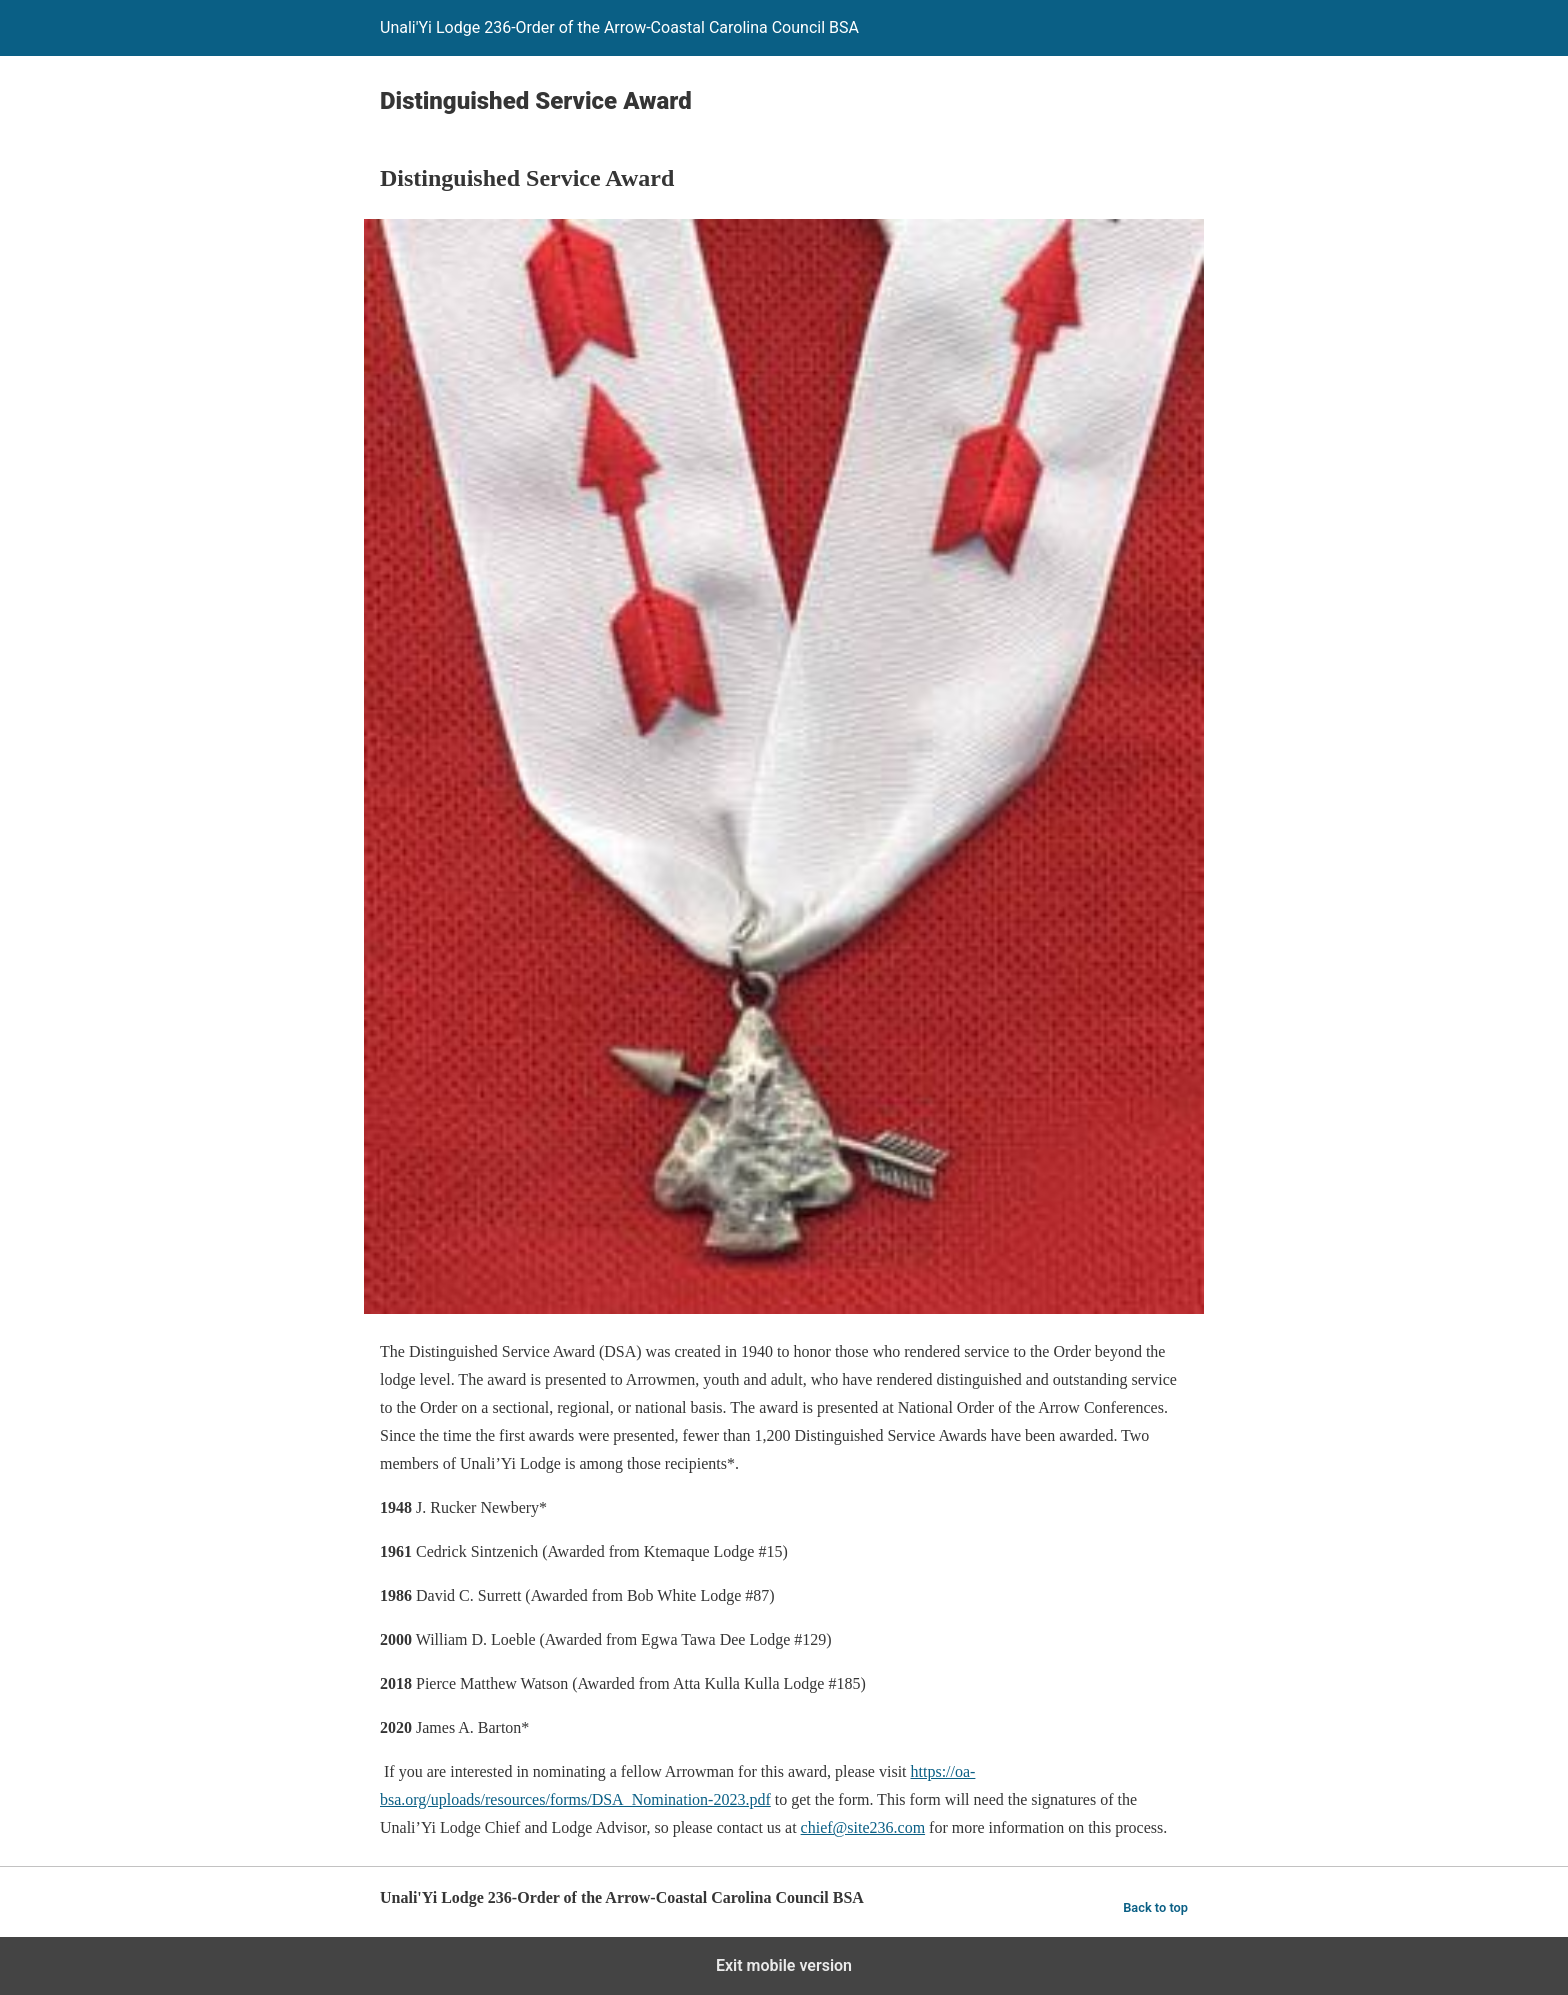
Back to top (1155, 1907)
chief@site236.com (863, 1827)
